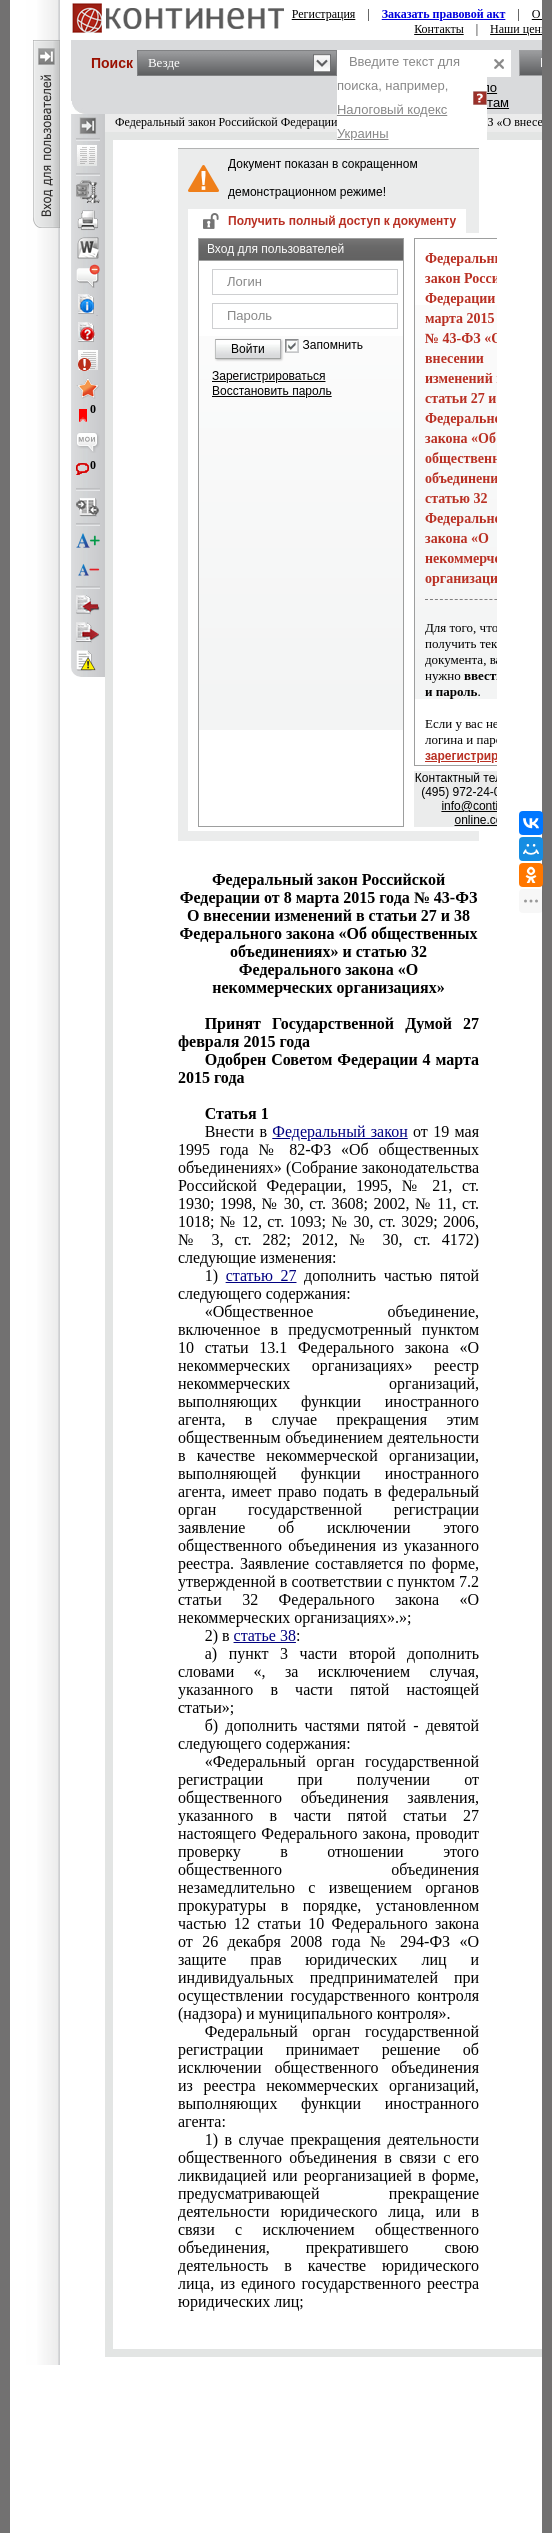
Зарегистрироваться (268, 376)
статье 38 (265, 1635)
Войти (248, 349)
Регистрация (324, 14)
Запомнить (333, 345)
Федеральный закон (339, 1131)
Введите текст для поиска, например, (398, 97)
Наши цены (519, 29)
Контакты (439, 29)
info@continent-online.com (483, 813)
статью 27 (261, 1275)
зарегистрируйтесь (482, 756)
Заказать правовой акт (444, 14)
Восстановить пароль (272, 391)
